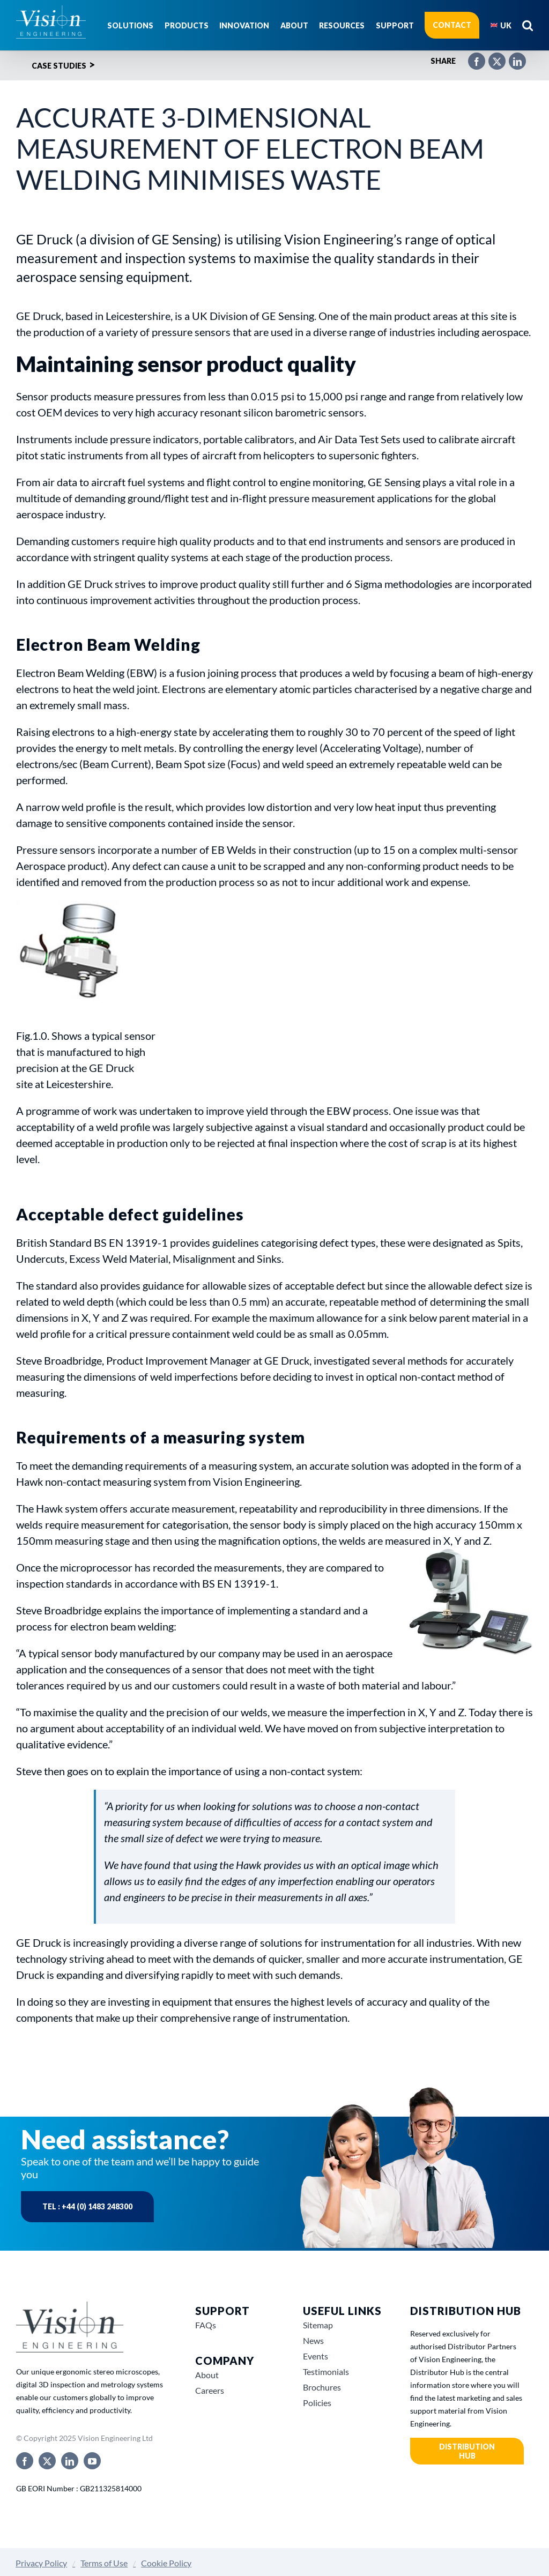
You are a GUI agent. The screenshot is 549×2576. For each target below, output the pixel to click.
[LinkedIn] (512, 56)
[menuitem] (501, 25)
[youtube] (92, 2460)
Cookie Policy (166, 2563)
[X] (491, 56)
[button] (527, 25)
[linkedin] (69, 2460)
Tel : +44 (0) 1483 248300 (87, 2206)
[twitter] (47, 2460)
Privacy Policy (41, 2563)
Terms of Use (104, 2563)
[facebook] (24, 2460)
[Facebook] (471, 56)
